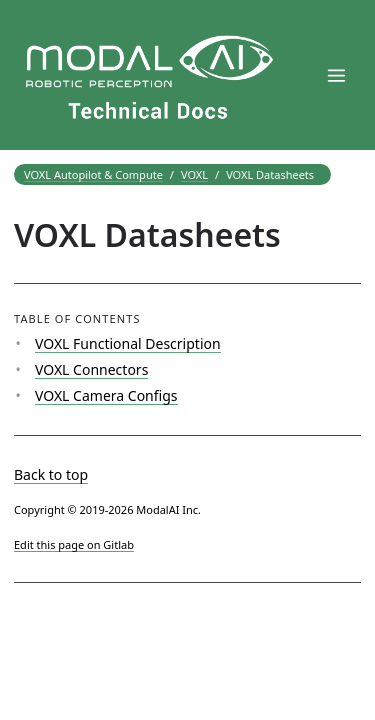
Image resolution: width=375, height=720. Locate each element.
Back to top (51, 474)
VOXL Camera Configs (106, 395)
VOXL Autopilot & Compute (93, 174)
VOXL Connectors (91, 369)
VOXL (194, 174)
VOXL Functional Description (128, 343)
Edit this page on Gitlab (74, 544)
